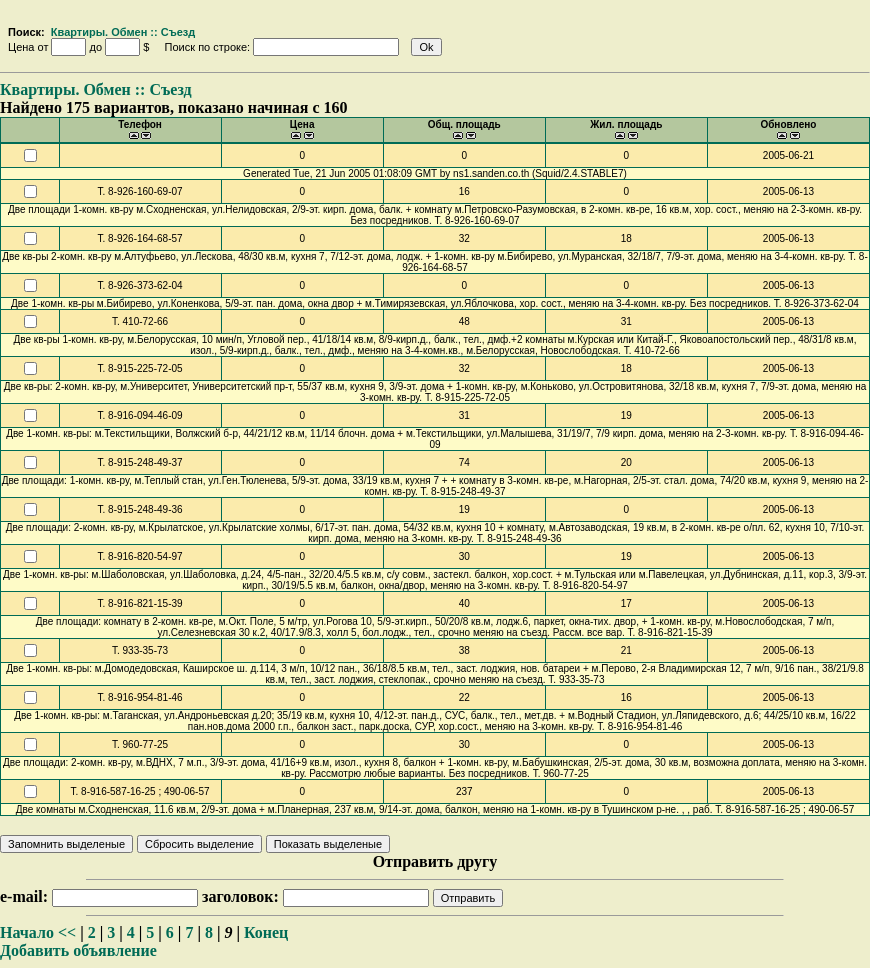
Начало (27, 932)
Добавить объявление (78, 950)
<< (67, 932)
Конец (266, 932)
